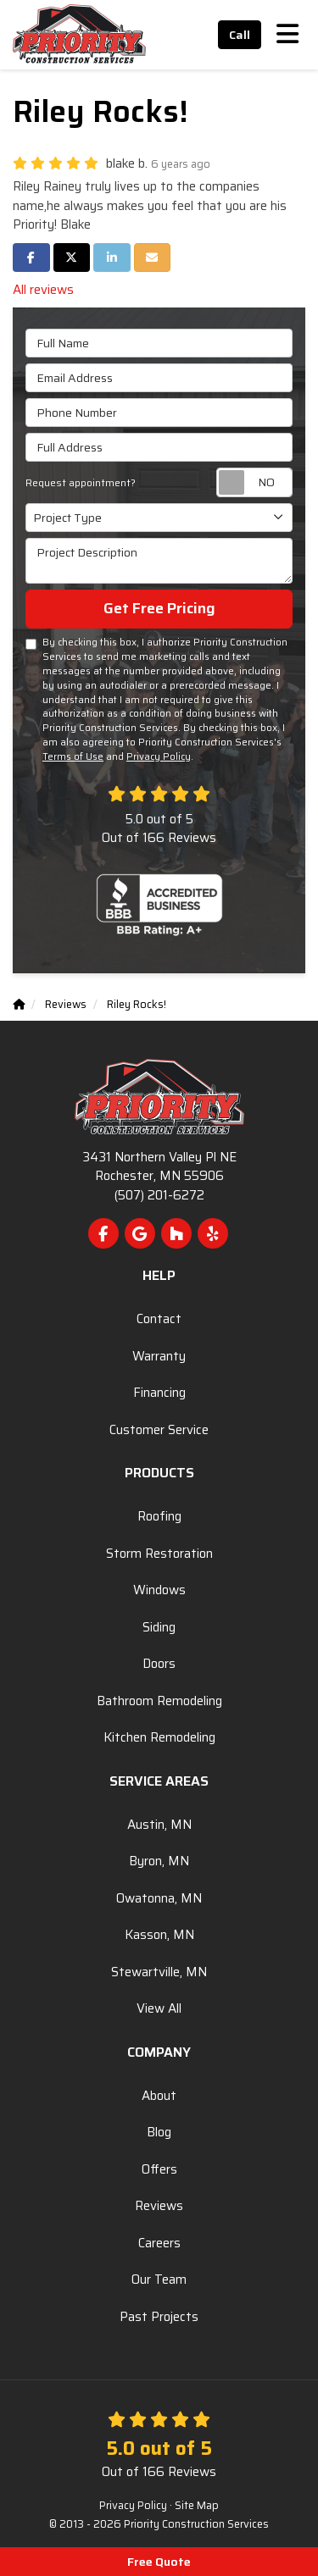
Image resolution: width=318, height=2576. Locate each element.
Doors (159, 1664)
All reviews (43, 290)
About (159, 2096)
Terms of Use (72, 756)
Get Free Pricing (159, 608)
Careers (159, 2243)
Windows (159, 1590)
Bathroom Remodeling (159, 1701)
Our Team (159, 2279)
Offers (159, 2169)
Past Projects (159, 2317)
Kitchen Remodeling (159, 1737)
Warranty (159, 1356)
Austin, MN (159, 1824)
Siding (159, 1627)
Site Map (197, 2505)
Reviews (159, 2206)
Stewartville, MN (159, 1972)
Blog (159, 2132)
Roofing (159, 1516)
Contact (159, 1319)
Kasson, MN (159, 1935)
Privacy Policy (158, 756)
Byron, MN (159, 1861)
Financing (159, 1392)
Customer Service (159, 1430)
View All (159, 2008)
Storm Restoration (159, 1553)
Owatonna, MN (159, 1898)
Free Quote (159, 2561)
